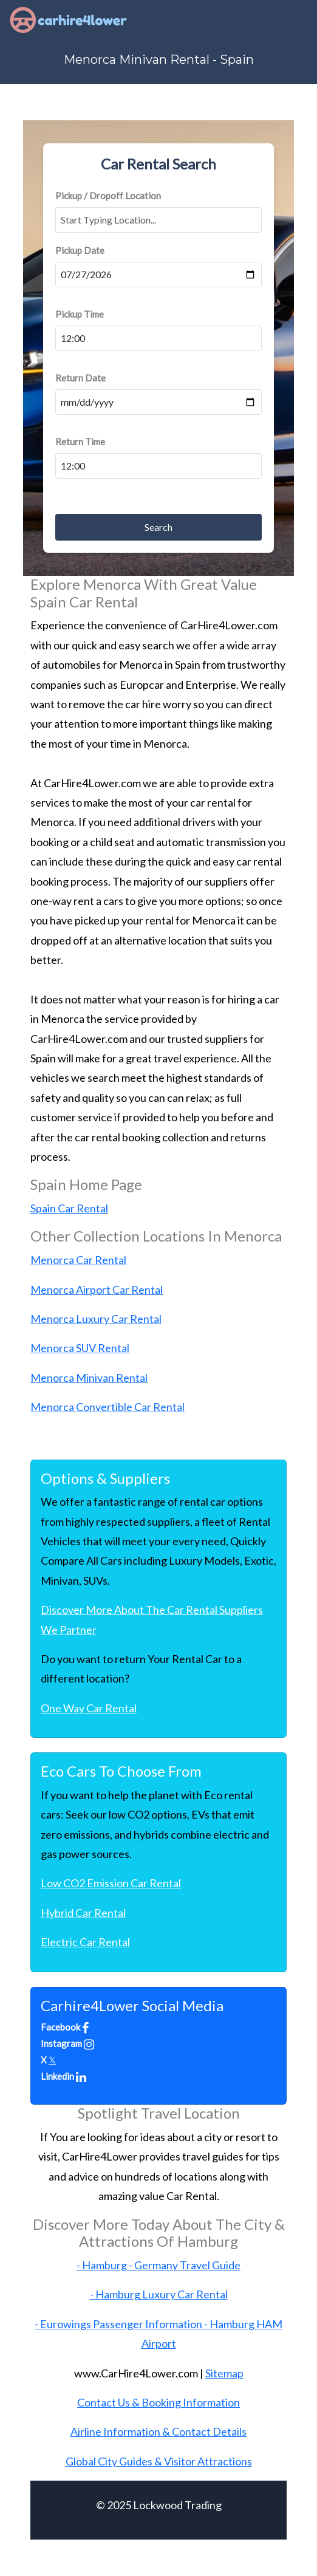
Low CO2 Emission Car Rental (111, 1883)
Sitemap (224, 2373)
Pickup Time (79, 314)
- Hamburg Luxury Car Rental (159, 2294)
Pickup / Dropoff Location (108, 195)
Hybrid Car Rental (83, 1912)
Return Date (80, 377)
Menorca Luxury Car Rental (96, 1318)
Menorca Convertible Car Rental (107, 1406)
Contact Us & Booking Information (158, 2402)
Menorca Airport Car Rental (96, 1289)
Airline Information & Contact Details (158, 2431)
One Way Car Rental (89, 1708)
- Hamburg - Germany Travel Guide (158, 2265)
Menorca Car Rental (78, 1259)
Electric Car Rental (85, 1942)
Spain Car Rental (69, 1208)
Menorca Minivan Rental (89, 1377)
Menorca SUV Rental (79, 1348)
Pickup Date (79, 250)
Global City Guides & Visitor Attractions (159, 2461)
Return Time (80, 441)
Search (158, 527)
